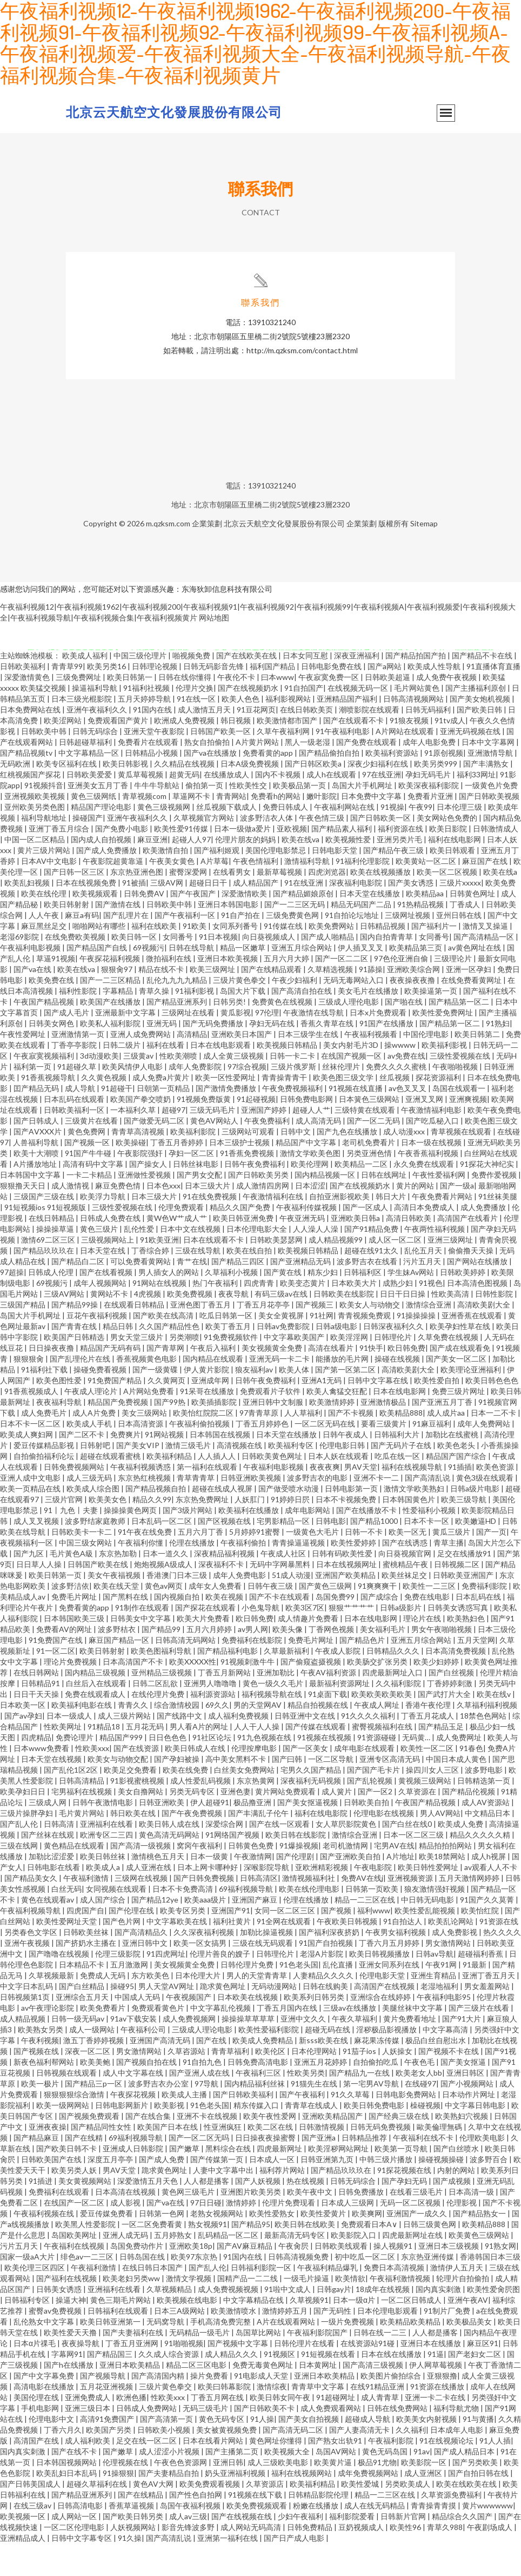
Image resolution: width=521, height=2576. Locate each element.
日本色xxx (163, 1218)
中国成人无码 (138, 2029)
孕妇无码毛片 (428, 806)
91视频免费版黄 (204, 1131)
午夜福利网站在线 (345, 839)
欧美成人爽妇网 (27, 1466)
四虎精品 (36, 1769)
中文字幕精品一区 (89, 785)
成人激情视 (71, 1218)
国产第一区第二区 (346, 1401)
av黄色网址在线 (475, 980)
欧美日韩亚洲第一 (111, 2354)
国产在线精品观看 (272, 1001)
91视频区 (280, 2386)
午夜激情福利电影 (432, 1142)
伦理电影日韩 (342, 1477)
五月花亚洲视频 (107, 2418)
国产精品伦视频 (469, 1823)
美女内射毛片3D (351, 1077)
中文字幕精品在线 (254, 2332)
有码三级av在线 (282, 1326)
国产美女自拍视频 (309, 2451)
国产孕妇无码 (405, 2213)
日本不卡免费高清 (183, 1921)
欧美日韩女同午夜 (281, 2429)
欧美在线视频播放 (381, 904)
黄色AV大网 (154, 2516)
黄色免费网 (87, 1163)
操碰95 (122, 2018)
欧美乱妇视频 (27, 915)
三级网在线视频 (142, 1910)
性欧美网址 (63, 1758)
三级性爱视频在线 (461, 1088)
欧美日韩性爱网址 (429, 1899)
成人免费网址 (459, 1769)
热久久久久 (502, 1964)
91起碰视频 (256, 1131)
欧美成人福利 (85, 687)
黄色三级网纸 (94, 828)
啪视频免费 (192, 687)
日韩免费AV (145, 925)
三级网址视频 (408, 947)
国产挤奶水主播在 (87, 1975)
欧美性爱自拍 (437, 1412)
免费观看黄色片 (158, 2040)
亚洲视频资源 (411, 1910)
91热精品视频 (421, 936)
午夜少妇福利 (295, 1012)
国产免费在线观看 (367, 774)
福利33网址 (476, 806)
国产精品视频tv (27, 785)
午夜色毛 (420, 2094)
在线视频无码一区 (359, 720)
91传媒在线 (284, 958)
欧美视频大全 (287, 2483)
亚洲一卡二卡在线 (436, 2429)
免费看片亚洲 (431, 828)
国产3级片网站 (188, 1542)
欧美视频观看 (95, 925)
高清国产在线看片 (468, 1250)
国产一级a (457, 1218)
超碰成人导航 (368, 2451)
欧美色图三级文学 (344, 1109)
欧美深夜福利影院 (429, 817)
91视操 (392, 839)
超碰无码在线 (328, 2061)
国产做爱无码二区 (155, 1153)
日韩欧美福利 (23, 698)
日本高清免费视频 (456, 1683)
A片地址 (400, 1888)
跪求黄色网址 (223, 2018)
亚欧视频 (292, 861)
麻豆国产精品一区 (120, 1672)
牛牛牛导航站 (157, 817)
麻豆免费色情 (118, 1218)
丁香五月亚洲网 (132, 2375)
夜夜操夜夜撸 (413, 1012)
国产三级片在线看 (480, 2040)
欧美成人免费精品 (263, 2072)
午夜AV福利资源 (329, 1704)
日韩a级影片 (401, 1639)
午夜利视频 (40, 2072)
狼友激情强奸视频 (435, 1921)
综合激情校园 (177, 1737)
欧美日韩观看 (453, 882)
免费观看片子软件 (271, 1423)
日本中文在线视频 (191, 1261)
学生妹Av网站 (412, 1304)
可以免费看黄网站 (141, 1293)
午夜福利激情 (86, 1910)
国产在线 (212, 2072)
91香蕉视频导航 (49, 1109)
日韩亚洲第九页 (327, 2191)
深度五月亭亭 (111, 2191)
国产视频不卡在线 (449, 2083)
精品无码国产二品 (362, 936)
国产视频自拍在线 (147, 2094)
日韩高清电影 (80, 2537)
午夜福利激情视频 (401, 2310)
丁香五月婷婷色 (263, 1456)
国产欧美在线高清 (164, 1347)
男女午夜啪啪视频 (442, 1661)
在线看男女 (232, 904)
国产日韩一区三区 (75, 904)
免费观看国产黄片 (119, 752)
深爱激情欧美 (245, 925)
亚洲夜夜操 (47, 2159)
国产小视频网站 (467, 2116)
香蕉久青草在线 (327, 1055)
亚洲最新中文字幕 (126, 1044)
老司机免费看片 (369, 1174)
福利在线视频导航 (413, 1499)
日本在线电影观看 (221, 1077)
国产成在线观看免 (461, 1380)
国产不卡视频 (351, 1445)
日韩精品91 (41, 1715)
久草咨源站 (187, 2083)
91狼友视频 (410, 752)
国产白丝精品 (82, 2018)
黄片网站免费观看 (286, 1823)
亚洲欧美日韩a (356, 1250)
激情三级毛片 (188, 1477)
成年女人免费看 (216, 1618)
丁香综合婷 (151, 1282)
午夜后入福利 (213, 1380)
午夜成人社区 (284, 1585)
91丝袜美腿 (497, 1228)
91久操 (130, 2570)
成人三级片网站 (125, 1748)
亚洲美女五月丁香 (99, 817)
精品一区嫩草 (243, 980)
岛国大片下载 (243, 1023)
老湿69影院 (20, 969)
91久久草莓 (351, 2126)
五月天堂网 (476, 1672)
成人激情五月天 (205, 742)
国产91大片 (462, 2051)
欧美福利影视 (445, 1077)
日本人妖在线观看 (339, 1488)
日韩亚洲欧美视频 (252, 1510)
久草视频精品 (169, 2321)
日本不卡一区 (427, 1553)
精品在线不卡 (161, 1001)
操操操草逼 (56, 1261)
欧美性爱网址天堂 (67, 1953)
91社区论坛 (212, 1769)
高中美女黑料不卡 (236, 1791)
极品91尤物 (377, 2494)
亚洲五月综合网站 (302, 980)
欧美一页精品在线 (31, 1520)
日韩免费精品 (310, 2559)
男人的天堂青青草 (257, 2007)
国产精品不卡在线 (483, 687)
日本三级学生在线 (309, 1066)
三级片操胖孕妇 (27, 1845)
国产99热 (170, 1434)
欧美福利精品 (169, 1488)
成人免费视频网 (190, 2051)
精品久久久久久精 (481, 1867)
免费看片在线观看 (149, 774)
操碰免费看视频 (101, 1401)
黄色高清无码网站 (170, 1867)
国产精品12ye (155, 1932)
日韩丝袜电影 (196, 1196)
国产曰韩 (288, 1791)
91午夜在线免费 (145, 1564)
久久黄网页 (167, 1412)
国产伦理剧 (296, 1888)
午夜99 (420, 839)
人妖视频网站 (133, 2559)
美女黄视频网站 (85, 2213)
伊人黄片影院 (207, 1401)
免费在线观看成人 (96, 1726)
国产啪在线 (404, 1034)
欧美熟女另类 (41, 2061)
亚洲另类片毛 (400, 871)
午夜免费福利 (267, 1153)
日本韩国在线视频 (221, 1466)
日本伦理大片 (198, 2007)
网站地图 (214, 650)
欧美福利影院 (193, 1163)
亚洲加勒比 (276, 1704)
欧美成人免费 (461, 1856)
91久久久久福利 (369, 1748)
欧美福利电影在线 (82, 1737)
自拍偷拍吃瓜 (376, 2094)
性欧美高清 (451, 1326)
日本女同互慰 (306, 687)
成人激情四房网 (263, 1218)
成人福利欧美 (88, 2473)
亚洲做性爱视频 (145, 1207)
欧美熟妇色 (466, 1650)
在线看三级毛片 (417, 2224)
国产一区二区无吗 (200, 2170)
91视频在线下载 (256, 2527)
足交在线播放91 (465, 1585)
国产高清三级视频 (374, 2397)
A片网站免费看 (149, 1423)
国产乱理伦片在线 (81, 1391)
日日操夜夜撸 (52, 1380)
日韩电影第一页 (352, 1520)
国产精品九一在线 (360, 2105)
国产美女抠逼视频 (308, 1834)
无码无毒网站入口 (354, 1012)
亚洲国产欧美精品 (346, 1607)
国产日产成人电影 (295, 2570)
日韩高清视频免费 (299, 2289)
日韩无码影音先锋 (214, 698)
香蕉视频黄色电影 (147, 1391)
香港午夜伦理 (428, 1737)
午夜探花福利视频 (110, 990)
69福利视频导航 (247, 1921)
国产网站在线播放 (478, 1293)
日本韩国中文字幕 (31, 1207)
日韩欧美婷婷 (463, 1304)
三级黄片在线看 (92, 1153)
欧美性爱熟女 (272, 2245)
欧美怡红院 (480, 1942)
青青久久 (134, 1737)
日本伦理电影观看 (388, 2343)
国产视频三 (315, 1337)
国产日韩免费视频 (204, 1910)
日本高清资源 (141, 1456)
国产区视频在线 (225, 1553)
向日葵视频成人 (269, 969)
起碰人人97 (191, 871)
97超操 (12, 1304)
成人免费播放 (483, 1239)
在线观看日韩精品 (135, 1337)
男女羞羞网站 (487, 2018)
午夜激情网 (253, 1888)
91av (421, 2483)
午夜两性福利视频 (435, 1261)
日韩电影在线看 (54, 1899)
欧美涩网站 (63, 752)
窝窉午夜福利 (200, 1878)
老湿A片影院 (322, 1986)
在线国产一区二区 (75, 2235)
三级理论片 (453, 990)
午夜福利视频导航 (31, 1942)
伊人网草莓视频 (436, 2397)
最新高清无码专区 (295, 2267)
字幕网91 (67, 2386)
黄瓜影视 (236, 1044)
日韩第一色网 (162, 2245)
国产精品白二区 (78, 1293)
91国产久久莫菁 (488, 1932)
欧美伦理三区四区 (35, 2299)
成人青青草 (380, 2429)
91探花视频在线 (405, 2202)
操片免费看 (210, 2408)
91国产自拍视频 (327, 1975)
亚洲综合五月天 (83, 2029)
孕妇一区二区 (192, 1185)
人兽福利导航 (36, 1174)
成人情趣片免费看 (309, 1650)
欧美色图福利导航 (162, 1683)
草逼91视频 (55, 990)
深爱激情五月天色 (148, 2213)
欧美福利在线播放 (249, 1542)
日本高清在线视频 (126, 2224)
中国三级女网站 (86, 1575)
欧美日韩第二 (478, 1066)
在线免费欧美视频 (76, 969)
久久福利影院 (399, 1715)
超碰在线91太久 (372, 1282)
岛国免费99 (336, 1629)
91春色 (471, 1780)
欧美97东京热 (195, 2289)
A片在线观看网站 (287, 2354)
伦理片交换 (194, 720)
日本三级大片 (208, 1218)
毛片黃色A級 (72, 1585)
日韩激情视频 (322, 2159)
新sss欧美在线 (324, 2072)
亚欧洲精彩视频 (322, 1899)
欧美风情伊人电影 (133, 1099)
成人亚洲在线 (149, 1899)
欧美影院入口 (354, 2267)
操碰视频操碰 (441, 2191)
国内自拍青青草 (387, 969)
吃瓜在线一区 (398, 1488)
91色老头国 (298, 1997)
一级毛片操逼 (307, 2310)
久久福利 (411, 2462)
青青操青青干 (285, 1109)
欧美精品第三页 (416, 980)
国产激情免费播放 (227, 1120)
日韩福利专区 (27, 2332)
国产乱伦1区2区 (71, 1802)
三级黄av (139, 1088)
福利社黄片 (232, 1953)
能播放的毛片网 (343, 1391)
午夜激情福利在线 (274, 1228)
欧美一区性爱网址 (226, 1109)
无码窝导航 (166, 2354)
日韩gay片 (334, 2321)
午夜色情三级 (322, 850)
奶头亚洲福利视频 (236, 2505)
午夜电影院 (373, 1899)
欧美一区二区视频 (448, 904)
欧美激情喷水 (234, 2343)
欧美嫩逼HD (476, 1553)
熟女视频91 (207, 2256)
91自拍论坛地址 (352, 947)
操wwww (400, 1077)
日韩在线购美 (326, 2018)
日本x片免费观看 (379, 1044)
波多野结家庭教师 (96, 1553)
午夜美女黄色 (172, 893)
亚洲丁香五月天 (489, 2007)
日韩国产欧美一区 (221, 763)
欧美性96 (406, 2559)
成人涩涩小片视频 (170, 2483)
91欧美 (195, 958)
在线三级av (33, 2537)
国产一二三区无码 (295, 936)
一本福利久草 (133, 1142)
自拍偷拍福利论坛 (45, 1488)
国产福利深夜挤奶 (330, 1964)
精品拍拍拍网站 (446, 1878)
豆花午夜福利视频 (97, 1347)
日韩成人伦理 (51, 1304)
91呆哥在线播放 (208, 1423)
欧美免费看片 (103, 2040)
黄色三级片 (99, 1261)
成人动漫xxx (404, 1163)
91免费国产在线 (56, 1672)
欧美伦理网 (310, 1196)
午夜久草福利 (355, 2051)
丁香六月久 (63, 2462)
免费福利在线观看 (60, 2224)
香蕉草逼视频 (132, 2537)
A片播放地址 (36, 1196)
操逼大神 (71, 2332)
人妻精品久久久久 (324, 2007)
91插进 (41, 2213)
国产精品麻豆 (37, 2170)
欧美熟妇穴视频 (462, 2148)
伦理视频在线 (126, 2494)
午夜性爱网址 (23, 1066)
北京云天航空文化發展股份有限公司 (174, 111)
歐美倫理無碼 (440, 2159)
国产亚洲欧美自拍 (351, 1888)
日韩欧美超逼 (388, 709)
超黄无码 (184, 806)
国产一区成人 (366, 1239)
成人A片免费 (94, 1445)
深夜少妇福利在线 (379, 796)
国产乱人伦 (19, 1856)
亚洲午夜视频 (27, 1975)
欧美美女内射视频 (427, 2451)
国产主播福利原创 (476, 720)
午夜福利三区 (259, 2105)
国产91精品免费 (372, 1261)
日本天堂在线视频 (52, 1791)
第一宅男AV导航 (371, 2116)
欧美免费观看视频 (210, 2516)
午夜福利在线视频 (75, 2278)
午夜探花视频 (133, 2126)
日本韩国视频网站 (67, 2494)
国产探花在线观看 (206, 1639)
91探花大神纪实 (488, 1196)
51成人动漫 (291, 1607)
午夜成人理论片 (91, 1423)
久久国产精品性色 (170, 1358)
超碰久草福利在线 (97, 2516)
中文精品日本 (488, 1845)
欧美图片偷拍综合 (391, 2408)
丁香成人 (466, 936)
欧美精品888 (401, 1445)
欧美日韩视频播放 (380, 1986)
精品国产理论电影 (102, 839)
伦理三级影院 (118, 1986)
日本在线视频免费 (87, 915)
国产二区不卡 (82, 1466)
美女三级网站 (145, 1445)
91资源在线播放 (438, 2418)
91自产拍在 (241, 947)
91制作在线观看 (143, 1639)
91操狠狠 (118, 2505)
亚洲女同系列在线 (390, 1997)
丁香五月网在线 (218, 2429)
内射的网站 (457, 2202)
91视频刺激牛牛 (248, 1694)
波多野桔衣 (117, 1661)
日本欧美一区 (23, 1737)
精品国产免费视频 (119, 1434)
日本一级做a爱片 (243, 861)
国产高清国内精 (158, 2408)
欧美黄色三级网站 (480, 2267)
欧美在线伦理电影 (310, 1921)
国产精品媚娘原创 (304, 925)
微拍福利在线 (169, 990)
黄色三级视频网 (164, 839)
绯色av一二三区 (88, 2289)
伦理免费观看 (181, 1239)
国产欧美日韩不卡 (67, 2180)
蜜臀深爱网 (189, 904)
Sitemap (424, 555)
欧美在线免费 (186, 1802)
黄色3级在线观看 (485, 1510)
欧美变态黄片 (303, 1315)
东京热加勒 (118, 1585)
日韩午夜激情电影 (103, 1834)
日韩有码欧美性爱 (343, 1585)
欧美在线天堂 (117, 1618)
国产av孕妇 (23, 1748)
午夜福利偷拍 (244, 1575)
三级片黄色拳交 (240, 1012)
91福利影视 (195, 1023)
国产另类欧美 (475, 2494)
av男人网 (253, 1661)
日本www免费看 (42, 1780)
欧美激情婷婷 (332, 1434)
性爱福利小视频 (430, 1542)
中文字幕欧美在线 (177, 1953)
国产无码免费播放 (214, 1055)
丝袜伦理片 (342, 1099)
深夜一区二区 (88, 2083)
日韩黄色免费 (251, 1878)
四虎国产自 (85, 1942)
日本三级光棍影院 (82, 731)
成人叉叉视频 (37, 1553)
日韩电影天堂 (335, 882)
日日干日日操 (403, 1326)
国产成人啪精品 (328, 969)
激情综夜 (272, 2418)
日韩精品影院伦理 (319, 2527)
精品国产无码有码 (111, 1380)
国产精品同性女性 (102, 2159)
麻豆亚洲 (152, 871)
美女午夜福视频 (115, 1607)
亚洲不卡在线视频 (208, 2148)
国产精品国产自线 (97, 980)
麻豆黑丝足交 (44, 958)
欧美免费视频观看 (257, 2537)
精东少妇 (323, 1304)
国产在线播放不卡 (367, 1542)
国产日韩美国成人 (31, 2516)
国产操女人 (149, 1196)
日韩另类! (230, 1034)
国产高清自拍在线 (302, 1023)
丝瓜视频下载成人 (227, 839)
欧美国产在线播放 (111, 1034)
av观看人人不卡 (490, 1899)
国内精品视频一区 (326, 1207)
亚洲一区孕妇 (469, 1001)
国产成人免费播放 (107, 882)
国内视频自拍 (177, 1629)
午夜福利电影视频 (31, 980)
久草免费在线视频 (449, 1369)
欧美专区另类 (183, 1942)
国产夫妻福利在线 (134, 2364)
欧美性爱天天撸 (71, 2364)
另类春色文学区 (31, 1964)
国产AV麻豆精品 (245, 2278)
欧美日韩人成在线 (170, 1856)
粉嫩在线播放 (316, 2537)
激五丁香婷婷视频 (94, 2072)
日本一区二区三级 (414, 1867)
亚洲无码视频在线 (471, 763)
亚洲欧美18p (190, 2278)
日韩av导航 (434, 1986)
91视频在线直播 (356, 1120)
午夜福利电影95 (444, 2029)
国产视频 (337, 1942)
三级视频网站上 (108, 1272)
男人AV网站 (440, 1845)
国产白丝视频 (452, 1704)
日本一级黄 (210, 1888)
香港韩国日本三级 (490, 2289)
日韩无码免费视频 (381, 2159)
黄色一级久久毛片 (274, 1715)
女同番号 (179, 969)
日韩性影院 (495, 1326)
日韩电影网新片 (122, 2137)
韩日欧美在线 (133, 1845)
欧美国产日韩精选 (75, 1369)
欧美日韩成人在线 (196, 1780)
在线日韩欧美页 (307, 742)
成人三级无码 (89, 1510)
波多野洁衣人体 (267, 850)
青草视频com (145, 828)
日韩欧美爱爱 (89, 806)
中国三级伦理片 (140, 687)
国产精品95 (250, 2256)
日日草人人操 (39, 1596)
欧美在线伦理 (44, 925)
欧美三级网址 (213, 1001)
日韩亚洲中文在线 (306, 1748)
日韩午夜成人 (346, 1466)
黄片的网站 (416, 1218)
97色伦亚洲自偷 (402, 990)
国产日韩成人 (37, 1153)
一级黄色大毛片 (313, 1564)
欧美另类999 (436, 796)
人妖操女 (398, 2083)
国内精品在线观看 (214, 1391)
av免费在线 (406, 1088)
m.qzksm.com (168, 555)
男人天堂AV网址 (167, 2018)
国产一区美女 (306, 1780)
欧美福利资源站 (392, 785)
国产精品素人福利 (342, 861)
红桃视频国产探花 (31, 806)
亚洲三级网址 (451, 1272)
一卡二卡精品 (89, 1207)
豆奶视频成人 (361, 2559)
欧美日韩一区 (134, 969)
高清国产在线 (37, 2473)
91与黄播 (478, 2451)
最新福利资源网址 (340, 1715)
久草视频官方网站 (204, 850)
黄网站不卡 (110, 1326)
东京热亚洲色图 (137, 904)
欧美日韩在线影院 (296, 1867)
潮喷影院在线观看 (370, 742)
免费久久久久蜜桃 (397, 1099)
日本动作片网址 (469, 2126)
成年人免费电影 (240, 1607)
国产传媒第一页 (217, 2191)
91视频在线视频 (325, 1769)
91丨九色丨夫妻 (71, 1542)
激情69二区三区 (49, 1272)
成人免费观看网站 (331, 2440)
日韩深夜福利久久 (394, 1358)
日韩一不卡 (364, 1564)
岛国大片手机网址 (363, 817)
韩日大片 (392, 1228)
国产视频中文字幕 (239, 2375)
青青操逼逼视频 (299, 1575)
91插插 (460, 1499)
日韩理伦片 (393, 1369)
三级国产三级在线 (45, 1228)
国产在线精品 (141, 2527)
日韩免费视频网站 (75, 1499)
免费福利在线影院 (253, 1672)
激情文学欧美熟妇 (415, 1520)
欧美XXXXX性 (192, 1694)
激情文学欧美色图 (311, 1185)
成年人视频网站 (101, 1315)
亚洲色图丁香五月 (201, 1337)
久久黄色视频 (104, 1109)
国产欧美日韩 (480, 742)
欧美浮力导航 (103, 1228)
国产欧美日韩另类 (134, 2548)
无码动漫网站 (274, 2018)
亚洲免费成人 (88, 2429)
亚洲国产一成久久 (417, 2245)
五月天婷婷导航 (145, 731)
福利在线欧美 (154, 958)
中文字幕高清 (446, 2061)
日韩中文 (296, 1163)
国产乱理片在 (126, 947)
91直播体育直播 (493, 698)
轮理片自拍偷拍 (463, 2310)
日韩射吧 (96, 1477)
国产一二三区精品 (111, 1012)
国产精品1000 (374, 1553)
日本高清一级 (472, 2224)
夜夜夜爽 (325, 1499)
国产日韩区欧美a (314, 796)
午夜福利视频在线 (45, 2245)
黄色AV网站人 (215, 1153)
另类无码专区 (192, 1823)
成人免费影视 (455, 1964)
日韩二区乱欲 (155, 1715)
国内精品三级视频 (96, 1704)
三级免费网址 (79, 709)
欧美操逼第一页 (431, 1023)
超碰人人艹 (311, 1142)
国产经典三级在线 (400, 2148)
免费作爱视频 (494, 1207)
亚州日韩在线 (459, 947)
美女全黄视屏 (281, 1347)
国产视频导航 (103, 2408)
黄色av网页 (164, 1618)
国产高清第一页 (167, 2451)
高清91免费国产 (108, 2451)
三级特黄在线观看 (366, 1142)
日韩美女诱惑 (59, 2321)
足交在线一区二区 (147, 2473)
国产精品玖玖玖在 (45, 1282)
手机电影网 (41, 2440)
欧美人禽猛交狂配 (337, 1423)
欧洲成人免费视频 (185, 752)
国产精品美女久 (31, 1910)
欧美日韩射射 (67, 936)
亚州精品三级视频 (162, 1704)
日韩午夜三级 (271, 1618)
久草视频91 (309, 2332)
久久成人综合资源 (169, 2386)
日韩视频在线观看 (67, 2105)
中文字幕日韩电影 (476, 2137)
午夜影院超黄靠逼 (114, 893)
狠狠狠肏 (29, 1391)
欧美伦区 (271, 2083)
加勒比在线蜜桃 (452, 1466)
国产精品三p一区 (94, 2116)
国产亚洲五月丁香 (443, 1434)
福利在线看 (166, 1077)
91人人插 (495, 2473)
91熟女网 (500, 2278)
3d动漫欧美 (99, 1088)
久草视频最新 (52, 2007)
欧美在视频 (225, 1629)
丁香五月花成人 (428, 1748)
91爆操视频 (298, 1878)
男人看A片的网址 (200, 1758)
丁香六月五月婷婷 (390, 1975)
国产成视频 (452, 2213)
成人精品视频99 (336, 1272)
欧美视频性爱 (348, 871)
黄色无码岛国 (385, 2483)
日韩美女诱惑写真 (459, 1639)
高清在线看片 (331, 1380)
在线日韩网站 (37, 1704)
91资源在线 (498, 1953)
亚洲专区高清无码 (390, 1791)
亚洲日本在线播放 (431, 2375)
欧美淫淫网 (350, 1369)
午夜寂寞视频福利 (45, 1088)
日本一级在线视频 (432, 1174)
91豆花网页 (256, 742)
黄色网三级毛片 (189, 2224)
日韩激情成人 (495, 861)
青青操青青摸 (434, 2537)
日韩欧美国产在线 (52, 2191)
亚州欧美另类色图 (35, 839)
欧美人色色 (241, 731)
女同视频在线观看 (117, 1921)
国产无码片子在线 (402, 1477)
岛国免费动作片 (137, 2278)
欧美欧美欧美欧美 (382, 1726)
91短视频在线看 (329, 2386)
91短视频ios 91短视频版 (46, 1239)
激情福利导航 (307, 893)
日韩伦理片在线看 (305, 2375)
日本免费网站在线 (31, 742)
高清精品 (192, 1066)
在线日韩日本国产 (153, 2299)
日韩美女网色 (52, 1055)
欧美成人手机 (89, 1456)
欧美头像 (288, 1661)
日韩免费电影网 (307, 1131)
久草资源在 (418, 1823)
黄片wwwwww (487, 2537)
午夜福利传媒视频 (307, 1239)
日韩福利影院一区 (262, 2299)
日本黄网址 (318, 2397)
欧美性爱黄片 (324, 2245)
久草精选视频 (331, 1001)
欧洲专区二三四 (107, 1867)
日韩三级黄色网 (430, 2256)
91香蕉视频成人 (32, 1423)
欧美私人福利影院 (111, 1055)
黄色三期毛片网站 (121, 2332)
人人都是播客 (207, 2213)
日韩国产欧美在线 (99, 1596)
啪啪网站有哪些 (99, 958)
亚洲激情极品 (384, 1434)
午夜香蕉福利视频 (429, 1185)
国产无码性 (333, 2343)
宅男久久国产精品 (311, 1802)
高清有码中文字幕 (94, 1196)
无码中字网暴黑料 (281, 1596)
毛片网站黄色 (417, 720)
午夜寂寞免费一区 (329, 709)
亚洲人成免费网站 (141, 1066)
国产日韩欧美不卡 (265, 2440)
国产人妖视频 (258, 2213)
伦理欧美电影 (482, 2170)
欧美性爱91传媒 (182, 861)
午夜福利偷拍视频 (200, 1456)
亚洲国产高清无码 (161, 2072)
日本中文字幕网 (489, 774)
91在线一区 (197, 731)
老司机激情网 (346, 1878)
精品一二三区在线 (366, 1932)
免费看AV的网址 (64, 1661)
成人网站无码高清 (252, 2559)
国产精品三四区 (238, 1293)
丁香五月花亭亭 (264, 1337)
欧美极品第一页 (300, 817)
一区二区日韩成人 (412, 2332)
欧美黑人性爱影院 (86, 2256)
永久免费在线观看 (424, 1196)
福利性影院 (78, 1023)
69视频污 (148, 980)
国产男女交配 (200, 1207)
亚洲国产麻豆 (255, 1932)
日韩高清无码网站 (186, 1672)
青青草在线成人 (312, 2137)
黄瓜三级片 (452, 1564)
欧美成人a (104, 1899)
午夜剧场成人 (490, 2559)
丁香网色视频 (332, 1661)
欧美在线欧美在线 (467, 2516)
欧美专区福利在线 (67, 796)
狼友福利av (255, 1401)
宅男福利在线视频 (82, 1823)
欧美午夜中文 (310, 2224)
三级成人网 (48, 1834)
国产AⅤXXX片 (38, 1163)
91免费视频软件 (231, 1369)
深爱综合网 (225, 1856)
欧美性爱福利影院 (269, 2061)
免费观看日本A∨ (370, 2256)
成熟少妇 (399, 1315)
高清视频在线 (240, 1477)
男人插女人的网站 (169, 1304)
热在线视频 (306, 2213)
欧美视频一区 (23, 2548)
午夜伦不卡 (237, 709)
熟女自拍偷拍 (207, 774)
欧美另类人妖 (74, 2202)
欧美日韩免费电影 (375, 2137)
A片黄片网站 (258, 774)
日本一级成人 (69, 1748)
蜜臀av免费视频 (56, 2343)
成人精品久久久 (232, 2386)
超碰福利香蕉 (481, 1986)
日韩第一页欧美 (372, 1921)
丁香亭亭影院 (74, 1077)
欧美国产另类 (109, 2462)
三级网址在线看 (189, 1044)
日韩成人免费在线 (111, 1250)
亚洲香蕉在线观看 (473, 1347)
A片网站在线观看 (406, 763)
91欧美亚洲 (159, 1272)
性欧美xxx (92, 1780)
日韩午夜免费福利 (255, 1196)
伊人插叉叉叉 (361, 980)
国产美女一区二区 (457, 1391)
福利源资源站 (213, 1726)
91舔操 (371, 1001)
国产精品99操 (75, 1337)
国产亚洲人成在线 (200, 2105)
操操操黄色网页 (131, 1542)
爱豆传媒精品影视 (45, 1477)
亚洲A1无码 (322, 1412)
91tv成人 (450, 752)
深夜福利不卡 (221, 1596)
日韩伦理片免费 (248, 1997)
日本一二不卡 (494, 1445)
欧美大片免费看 (204, 1650)
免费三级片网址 (459, 1423)
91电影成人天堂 (262, 2408)
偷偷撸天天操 (471, 1282)
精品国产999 (121, 1769)
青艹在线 (192, 1293)
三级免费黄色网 (293, 947)
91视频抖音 (43, 817)
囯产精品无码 (37, 1120)
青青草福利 (231, 2083)
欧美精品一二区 (362, 1196)
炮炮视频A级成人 (164, 1596)
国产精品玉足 (441, 1758)
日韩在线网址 (384, 1207)
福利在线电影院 (322, 1845)
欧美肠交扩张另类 (378, 1694)
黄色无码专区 (222, 2451)
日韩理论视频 (155, 698)
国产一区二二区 (342, 990)
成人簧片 (337, 1823)
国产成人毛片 (67, 1044)
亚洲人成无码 (126, 2267)
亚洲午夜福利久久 (97, 742)
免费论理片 (75, 1769)
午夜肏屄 (294, 2278)
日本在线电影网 (400, 1423)
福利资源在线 (401, 861)
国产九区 (29, 1585)
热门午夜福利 (215, 1315)
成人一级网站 (92, 2061)
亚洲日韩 (228, 2494)
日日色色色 (168, 1769)
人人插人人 (217, 1488)
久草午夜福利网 (284, 763)
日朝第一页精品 (164, 1120)
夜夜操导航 (81, 2375)
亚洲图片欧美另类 (252, 2224)
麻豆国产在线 (485, 893)
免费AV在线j (362, 1910)
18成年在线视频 (383, 2321)
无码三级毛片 (206, 2440)
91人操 (262, 2451)
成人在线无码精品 (375, 2537)
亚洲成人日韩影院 (134, 2180)
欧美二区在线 (271, 2159)
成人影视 (126, 2235)
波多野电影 (484, 1802)
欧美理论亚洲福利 (471, 1401)
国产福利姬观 (217, 882)
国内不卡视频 (278, 806)
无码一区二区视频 (411, 2235)
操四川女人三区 (433, 1802)
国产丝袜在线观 (48, 1867)
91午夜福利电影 (343, 763)
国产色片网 (122, 1953)
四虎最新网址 (280, 2180)
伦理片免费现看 (289, 2235)
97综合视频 (247, 1099)
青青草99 (67, 698)
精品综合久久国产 (463, 2548)
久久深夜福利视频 (204, 1964)
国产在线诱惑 (405, 1575)
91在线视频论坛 (447, 2473)
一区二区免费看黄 (153, 2256)
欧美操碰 (131, 1174)
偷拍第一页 (205, 817)
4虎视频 (148, 1326)
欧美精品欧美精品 (411, 2354)
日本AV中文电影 (49, 893)
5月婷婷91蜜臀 (255, 1564)
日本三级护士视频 (240, 1174)
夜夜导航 (234, 1326)
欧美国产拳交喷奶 (141, 1131)
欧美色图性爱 (59, 1412)
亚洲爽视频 (468, 1131)
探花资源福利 (439, 1109)
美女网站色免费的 (448, 850)
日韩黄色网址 (473, 925)
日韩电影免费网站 (407, 2126)
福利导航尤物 (456, 2440)
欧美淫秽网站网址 (339, 2180)
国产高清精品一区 (484, 969)
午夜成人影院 (338, 1683)
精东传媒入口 (256, 2137)
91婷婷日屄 (291, 1531)
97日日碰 (206, 2235)
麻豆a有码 (82, 947)
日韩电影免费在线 (332, 698)
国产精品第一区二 (460, 1034)
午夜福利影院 (391, 2473)
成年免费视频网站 (369, 2505)
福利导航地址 (44, 850)
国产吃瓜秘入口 (433, 1153)
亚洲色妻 (236, 1823)
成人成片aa (446, 1445)
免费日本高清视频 (395, 2299)
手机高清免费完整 (221, 2354)
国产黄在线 (283, 1304)
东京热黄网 (256, 1813)
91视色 (431, 1315)
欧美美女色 (108, 1531)
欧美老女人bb (419, 2105)
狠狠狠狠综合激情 (75, 2126)
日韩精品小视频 (152, 785)
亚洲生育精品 (434, 2007)
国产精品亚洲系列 (177, 1034)
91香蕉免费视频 (248, 1185)
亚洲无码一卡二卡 (280, 1391)
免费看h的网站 (276, 828)
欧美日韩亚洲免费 (244, 1250)
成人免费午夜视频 (447, 709)
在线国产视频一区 (352, 1088)
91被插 (134, 915)
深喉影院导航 (267, 1899)
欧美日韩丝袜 (103, 1888)
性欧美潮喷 (179, 1088)
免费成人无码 (103, 2007)
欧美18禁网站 (443, 1888)
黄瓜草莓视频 (141, 806)
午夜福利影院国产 (318, 2364)
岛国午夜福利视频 (191, 2537)
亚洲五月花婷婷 (321, 2094)
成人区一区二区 (396, 1272)
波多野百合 (489, 2191)
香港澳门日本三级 (177, 1607)
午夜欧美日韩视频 (348, 1953)
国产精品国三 (110, 2386)
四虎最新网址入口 (393, 1704)
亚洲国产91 (230, 1942)
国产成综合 (380, 1629)
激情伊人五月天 (457, 2299)
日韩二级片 (122, 1077)
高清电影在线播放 (45, 2418)
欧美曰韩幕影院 (225, 2418)
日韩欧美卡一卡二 (82, 1564)
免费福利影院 (485, 1618)
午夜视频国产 (189, 2029)
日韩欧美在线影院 (344, 1326)
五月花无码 (145, 1758)
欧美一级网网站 (63, 2137)
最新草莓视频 (280, 904)
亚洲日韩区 (466, 2105)
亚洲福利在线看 (107, 1856)
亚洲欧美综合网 (414, 1001)
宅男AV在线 (394, 1878)
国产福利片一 (434, 958)
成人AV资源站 (486, 1834)
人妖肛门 (250, 1531)
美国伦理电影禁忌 (276, 882)
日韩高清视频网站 (414, 731)
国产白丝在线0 (407, 1856)
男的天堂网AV (258, 1737)
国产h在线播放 (69, 2397)
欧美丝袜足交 (405, 1607)
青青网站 (231, 828)
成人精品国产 (256, 915)
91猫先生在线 (315, 2116)
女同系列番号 (235, 958)
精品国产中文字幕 (307, 1174)
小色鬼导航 (261, 1639)
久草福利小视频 (232, 1304)
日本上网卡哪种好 (208, 1899)
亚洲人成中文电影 (31, 1510)
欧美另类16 (107, 698)
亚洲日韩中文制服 (274, 1434)
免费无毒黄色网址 (263, 2397)
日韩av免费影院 (284, 1358)
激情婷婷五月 (285, 2343)
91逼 (436, 2386)
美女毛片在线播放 (369, 1023)
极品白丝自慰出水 (436, 2072)
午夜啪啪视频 (455, 1099)
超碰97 (173, 1142)
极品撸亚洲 (253, 1834)
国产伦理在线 (132, 1942)
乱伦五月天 (424, 1282)
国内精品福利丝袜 (255, 2116)
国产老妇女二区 (475, 2386)
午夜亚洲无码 (302, 1250)
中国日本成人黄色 (457, 1791)
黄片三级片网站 (44, 882)
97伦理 (267, 1044)
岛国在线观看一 (459, 1120)
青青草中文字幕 (318, 2418)
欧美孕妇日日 (23, 1823)
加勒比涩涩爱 (52, 1888)
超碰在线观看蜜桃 (111, 1488)
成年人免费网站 (484, 1456)
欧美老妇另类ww (132, 2310)
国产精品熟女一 (480, 2245)
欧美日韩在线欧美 (306, 2256)
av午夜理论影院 (48, 2040)
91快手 (371, 1380)
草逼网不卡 (192, 828)
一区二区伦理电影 (75, 2559)
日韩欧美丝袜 (86, 1964)
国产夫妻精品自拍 (169, 2505)
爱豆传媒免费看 (107, 2245)
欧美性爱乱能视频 (426, 1942)
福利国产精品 (273, 698)
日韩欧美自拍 (367, 1834)
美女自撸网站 (141, 1823)
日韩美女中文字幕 (141, 1650)
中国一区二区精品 (35, 871)
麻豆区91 (482, 2375)
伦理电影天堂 (382, 2007)
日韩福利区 (363, 1304)
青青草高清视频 (138, 1163)
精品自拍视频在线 (319, 1737)
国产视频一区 (87, 1174)
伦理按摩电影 (254, 1780)
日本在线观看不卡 (214, 1272)
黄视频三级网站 (425, 1813)
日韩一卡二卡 (293, 1088)
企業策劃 (207, 555)
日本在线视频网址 (347, 1596)
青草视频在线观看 (462, 1163)
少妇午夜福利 (301, 2548)
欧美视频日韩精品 (288, 1077)
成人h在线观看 (332, 806)
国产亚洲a (319, 2170)
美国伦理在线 (37, 2429)
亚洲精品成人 (23, 2570)
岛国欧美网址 (74, 2267)
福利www (373, 1942)
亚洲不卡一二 (376, 1510)
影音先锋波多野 (189, 2559)
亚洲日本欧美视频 (228, 990)
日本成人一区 (272, 2191)
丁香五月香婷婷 (177, 1174)
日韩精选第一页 (484, 1813)
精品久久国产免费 (241, 1239)
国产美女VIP (138, 1477)
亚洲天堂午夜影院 (155, 763)
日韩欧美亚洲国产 (464, 1607)
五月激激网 (130, 1997)
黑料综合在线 (228, 2180)
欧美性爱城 (360, 2516)
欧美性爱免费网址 (443, 1044)
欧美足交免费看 (131, 1802)
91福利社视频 (147, 720)
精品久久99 (151, 1531)
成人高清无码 (319, 1153)
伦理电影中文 (52, 2451)
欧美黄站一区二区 (427, 893)
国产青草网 (166, 1380)
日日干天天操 (37, 1726)
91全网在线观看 (284, 1953)
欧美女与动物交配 (119, 1791)
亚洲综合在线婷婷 (381, 2029)
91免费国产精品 (115, 1412)
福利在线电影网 (455, 871)
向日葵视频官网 (405, 1585)
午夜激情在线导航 (314, 1044)
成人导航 (81, 1120)
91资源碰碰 (377, 1769)
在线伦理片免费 (158, 1726)
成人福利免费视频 (239, 1748)
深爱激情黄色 (27, 709)
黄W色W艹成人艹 (177, 1250)
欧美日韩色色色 (491, 1412)
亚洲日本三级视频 (449, 2278)
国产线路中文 (180, 1748)
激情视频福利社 (309, 1910)
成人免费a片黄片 (161, 1109)
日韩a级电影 (337, 1358)
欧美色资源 (496, 1499)
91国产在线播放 (387, 1055)
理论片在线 (423, 1650)
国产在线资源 (137, 1780)
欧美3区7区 (304, 1639)
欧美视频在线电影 (188, 2332)
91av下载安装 (134, 2051)
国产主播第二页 (232, 2483)
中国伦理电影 (426, 1066)
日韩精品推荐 (365, 2170)
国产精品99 (162, 1661)
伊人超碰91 (209, 1834)
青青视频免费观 (365, 1347)
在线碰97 (420, 2116)
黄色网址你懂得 (276, 2473)
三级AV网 (167, 915)
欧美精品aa (425, 925)
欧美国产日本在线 (168, 2159)
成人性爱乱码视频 (201, 1813)
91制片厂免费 (448, 2343)
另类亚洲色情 (369, 1185)
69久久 (217, 1737)
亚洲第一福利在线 (228, 2570)
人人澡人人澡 (316, 1261)
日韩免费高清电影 (259, 2094)
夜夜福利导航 (59, 1434)
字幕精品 (119, 1023)
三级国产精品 (23, 1337)
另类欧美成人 (408, 2516)
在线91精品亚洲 (378, 2418)
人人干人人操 (257, 1758)
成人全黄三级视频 (234, 1088)
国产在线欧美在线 (247, 687)
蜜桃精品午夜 (406, 1596)
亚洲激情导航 (491, 785)
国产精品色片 (362, 1672)
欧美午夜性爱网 (270, 2148)
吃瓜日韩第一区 (226, 1347)
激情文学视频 (189, 2310)
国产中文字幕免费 (45, 2408)
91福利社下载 (45, 1401)
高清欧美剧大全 (484, 1337)
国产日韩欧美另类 (259, 1207)
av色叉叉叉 (408, 1120)
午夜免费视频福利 (293, 1120)
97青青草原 (259, 1445)
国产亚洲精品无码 (301, 1293)
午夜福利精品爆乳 (328, 2299)
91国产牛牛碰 (89, 1185)
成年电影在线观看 (365, 1780)
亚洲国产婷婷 (264, 1142)
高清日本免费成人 (425, 1239)
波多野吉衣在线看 (368, 1293)
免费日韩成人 (286, 839)
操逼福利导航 (95, 720)
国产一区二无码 (374, 1153)
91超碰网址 (336, 2429)
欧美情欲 (350, 2310)
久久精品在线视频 (185, 796)
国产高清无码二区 (294, 2462)
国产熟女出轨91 (336, 2473)
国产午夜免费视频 (193, 1845)
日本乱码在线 (479, 1629)
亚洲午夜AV (467, 2332)
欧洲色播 (131, 2429)
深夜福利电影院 (356, 915)
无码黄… (417, 1769)
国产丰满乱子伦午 (259, 1845)
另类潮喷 (184, 1369)
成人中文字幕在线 (134, 2105)
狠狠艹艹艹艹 (352, 1639)
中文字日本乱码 (27, 2018)
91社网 (321, 1347)
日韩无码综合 (95, 763)
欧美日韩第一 (130, 709)
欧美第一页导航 (402, 2180)
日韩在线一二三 (380, 2364)
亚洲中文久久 (304, 2051)
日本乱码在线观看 (75, 1131)
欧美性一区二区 (427, 1780)
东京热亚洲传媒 (428, 2289)
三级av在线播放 (350, 2040)
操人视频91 (393, 2278)
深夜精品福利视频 (225, 1585)
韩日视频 (236, 752)
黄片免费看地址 (410, 2051)
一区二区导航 (331, 1791)
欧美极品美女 (469, 2354)
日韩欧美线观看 (342, 2278)
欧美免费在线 (52, 1012)
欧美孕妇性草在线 (461, 1358)
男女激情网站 (448, 1975)
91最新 (475, 1997)
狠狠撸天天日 (23, 1218)
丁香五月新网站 (225, 1704)
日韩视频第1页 (25, 2029)
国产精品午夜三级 (394, 882)
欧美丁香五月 (228, 1358)
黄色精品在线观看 (75, 1878)
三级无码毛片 (213, 1142)
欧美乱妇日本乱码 (67, 2505)
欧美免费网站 (332, 958)
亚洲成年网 (211, 1412)
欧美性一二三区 (430, 1618)
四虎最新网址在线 (413, 2267)
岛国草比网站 (259, 2364)
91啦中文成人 (288, 2321)
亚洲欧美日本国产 (242, 1066)
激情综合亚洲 (429, 1337)
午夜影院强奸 (140, 1185)
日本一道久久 (166, 1585)
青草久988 (445, 2559)
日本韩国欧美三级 (75, 1650)
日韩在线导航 (192, 980)
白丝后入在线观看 (97, 1715)
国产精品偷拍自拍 (330, 785)
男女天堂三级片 (137, 1369)
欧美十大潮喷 (37, 1185)
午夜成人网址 (377, 1737)
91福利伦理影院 (363, 893)
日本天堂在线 (103, 1282)
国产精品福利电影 (228, 1683)
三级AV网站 (65, 1326)
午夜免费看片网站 (443, 1228)
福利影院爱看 (352, 2548)
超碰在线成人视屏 (223, 1520)
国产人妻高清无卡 (360, 2462)
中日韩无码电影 (428, 1932)
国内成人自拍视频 (102, 871)
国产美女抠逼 (463, 2094)
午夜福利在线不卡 (424, 2170)
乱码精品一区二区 (229, 2267)
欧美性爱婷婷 (354, 1575)
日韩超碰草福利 (86, 774)
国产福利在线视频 (67, 2310)
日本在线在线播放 (392, 2386)
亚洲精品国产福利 (348, 731)
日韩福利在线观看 (119, 2343)
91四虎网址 (165, 1986)
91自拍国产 (303, 720)
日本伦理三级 (460, 839)
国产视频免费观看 (90, 2148)
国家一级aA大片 (28, 2289)
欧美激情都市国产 (288, 752)
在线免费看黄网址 (472, 1012)
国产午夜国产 (193, 925)
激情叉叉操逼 (486, 958)
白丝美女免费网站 (245, 1802)
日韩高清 (60, 1856)
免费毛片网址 (74, 1629)
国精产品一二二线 (248, 2310)
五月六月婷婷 (209, 1661)
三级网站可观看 (249, 1163)
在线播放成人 (227, 806)
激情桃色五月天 (158, 1888)
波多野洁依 (70, 1618)
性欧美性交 (249, 817)
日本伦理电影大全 (257, 1261)
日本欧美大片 (354, 1315)
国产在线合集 (148, 2148)
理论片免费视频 (71, 1694)
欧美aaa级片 (206, 1932)
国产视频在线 (37, 2083)
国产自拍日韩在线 (479, 2505)
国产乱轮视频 (370, 1813)
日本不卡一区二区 (31, 1456)
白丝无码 (66, 1921)
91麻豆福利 (432, 1456)
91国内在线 (153, 742)
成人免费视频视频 (229, 2321)
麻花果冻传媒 (377, 2072)
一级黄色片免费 (491, 817)
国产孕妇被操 (177, 1791)
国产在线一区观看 (280, 1856)
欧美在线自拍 (249, 1282)
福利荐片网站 (282, 2202)
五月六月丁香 (201, 1564)
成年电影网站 (308, 1542)
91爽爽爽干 (378, 1618)
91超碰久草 (77, 1099)
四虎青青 (260, 1315)
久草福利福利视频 (487, 1737)
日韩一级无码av (78, 2051)
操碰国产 (87, 850)
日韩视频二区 (457, 1596)
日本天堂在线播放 (370, 925)
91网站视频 (165, 1466)
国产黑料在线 (126, 1629)
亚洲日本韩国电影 (229, 936)
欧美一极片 (41, 2116)
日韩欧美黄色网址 (273, 1488)
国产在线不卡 (74, 2483)
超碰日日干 (209, 915)
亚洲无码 (162, 1055)
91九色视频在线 (265, 1769)
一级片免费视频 (348, 2354)
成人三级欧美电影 (279, 2494)
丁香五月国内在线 (288, 2040)
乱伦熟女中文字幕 (45, 2354)
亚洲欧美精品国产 (333, 2148)
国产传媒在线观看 (316, 1758)
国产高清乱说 (428, 1510)
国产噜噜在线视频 (60, 1986)
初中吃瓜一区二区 (366, 2289)
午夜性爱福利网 (439, 1207)
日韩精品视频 (383, 958)
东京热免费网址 (203, 1531)
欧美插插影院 (214, 1434)
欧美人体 (295, 1401)
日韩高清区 (259, 1910)
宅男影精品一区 (284, 1553)
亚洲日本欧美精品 (130, 2397)
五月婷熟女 (173, 2267)
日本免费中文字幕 (372, 828)
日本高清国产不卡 (134, 1694)
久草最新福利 (287, 1683)
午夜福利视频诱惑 (141, 1499)
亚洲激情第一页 (78, 1066)
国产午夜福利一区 (186, 947)
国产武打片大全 (445, 1726)
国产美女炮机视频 (481, 731)
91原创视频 (443, 785)
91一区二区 (55, 1683)
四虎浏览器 (327, 904)
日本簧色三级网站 (370, 1131)
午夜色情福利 (256, 893)
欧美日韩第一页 (56, 1607)
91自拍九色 (203, 2094)
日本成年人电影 (457, 2462)
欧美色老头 (457, 1477)
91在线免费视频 (210, 1228)
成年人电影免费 (430, 774)
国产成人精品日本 (465, 2483)
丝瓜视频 (395, 1109)
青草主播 (448, 1575)
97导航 (207, 2116)
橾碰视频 (425, 2137)
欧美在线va (301, 871)
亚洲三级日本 (88, 2440)
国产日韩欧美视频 (489, 828)
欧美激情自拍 (166, 882)
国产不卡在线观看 (280, 1629)
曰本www (277, 709)
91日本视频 (218, 969)
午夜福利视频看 (371, 1066)
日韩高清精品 (82, 1813)
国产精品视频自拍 (156, 1520)
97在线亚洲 (381, 806)
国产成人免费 (162, 2191)
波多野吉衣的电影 (318, 1510)
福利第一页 (33, 1099)
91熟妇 (498, 1055)
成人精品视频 (23, 2051)
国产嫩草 (185, 2180)
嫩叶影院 (321, 828)
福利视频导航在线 (273, 1726)
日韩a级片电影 (475, 1520)
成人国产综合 (103, 1932)
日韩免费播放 (361, 2224)
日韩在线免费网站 (398, 2440)
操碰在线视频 (398, 1391)
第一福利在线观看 (208, 1499)
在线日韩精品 (52, 1250)
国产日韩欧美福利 (244, 2126)
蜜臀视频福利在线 (383, 1758)
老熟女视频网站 (217, 2245)
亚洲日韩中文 (145, 1975)
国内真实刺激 (439, 2321)
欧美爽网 (367, 2245)
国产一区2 (376, 1823)
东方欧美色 (151, 2007)
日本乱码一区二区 (162, 1553)
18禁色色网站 (484, 1748)
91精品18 (105, 1758)
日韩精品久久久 (393, 1683)
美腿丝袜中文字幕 (413, 2040)
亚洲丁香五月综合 (60, 861)
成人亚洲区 (424, 2505)
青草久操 (155, 1023)
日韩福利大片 (397, 1466)
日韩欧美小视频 (164, 2462)
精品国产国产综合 (457, 1488)
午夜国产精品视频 (45, 1034)
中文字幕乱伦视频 (221, 2040)
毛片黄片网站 (82, 1845)
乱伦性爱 (140, 1261)
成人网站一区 (74, 2548)
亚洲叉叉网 (425, 1131)
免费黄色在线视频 (283, 1034)
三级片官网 (64, 1531)
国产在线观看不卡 (354, 752)
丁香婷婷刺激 (450, 1715)
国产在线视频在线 (242, 2548)
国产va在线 (33, 1001)
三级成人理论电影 (203, 2061)
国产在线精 (84, 2170)
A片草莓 (215, 893)
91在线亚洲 (304, 915)
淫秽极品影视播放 (387, 2061)
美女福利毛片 (383, 1661)
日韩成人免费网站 (147, 2440)
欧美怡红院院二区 (204, 1445)
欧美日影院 (449, 861)
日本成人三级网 (348, 2235)
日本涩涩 (310, 1218)
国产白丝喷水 (456, 2180)
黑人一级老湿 (308, 774)
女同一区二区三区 (286, 1942)
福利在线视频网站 (302, 2505)
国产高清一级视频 (141, 1878)
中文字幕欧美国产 (295, 1369)
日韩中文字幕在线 (379, 1412)
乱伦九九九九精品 (177, 1012)
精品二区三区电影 (197, 2397)
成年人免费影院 (196, 1099)
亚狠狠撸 (442, 2408)
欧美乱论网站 (451, 1953)
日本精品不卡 (82, 1997)
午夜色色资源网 (181, 2494)
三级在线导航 (198, 1282)
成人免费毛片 (44, 1445)
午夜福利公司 (144, 2061)
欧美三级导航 (464, 1531)
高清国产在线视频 (385, 2018)
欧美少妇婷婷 (436, 1694)
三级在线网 (19, 1878)
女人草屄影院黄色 (347, 1856)
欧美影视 (170, 2137)
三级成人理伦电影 (349, 1034)
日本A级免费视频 (250, 796)
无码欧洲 (16, 796)
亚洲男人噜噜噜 (211, 1715)
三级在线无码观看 (263, 1975)
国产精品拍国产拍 (416, 687)
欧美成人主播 (185, 2126)
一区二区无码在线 (326, 1456)
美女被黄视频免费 (227, 2462)
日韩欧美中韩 (44, 763)
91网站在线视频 (160, 1315)
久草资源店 (265, 2516)
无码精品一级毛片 (200, 2364)
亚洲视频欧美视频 (35, 828)
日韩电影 (331, 1553)
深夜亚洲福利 (357, 687)
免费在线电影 (427, 1629)
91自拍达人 (403, 1953)
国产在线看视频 (106, 1304)
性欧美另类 (306, 2105)
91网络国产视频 (233, 1867)
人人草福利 (304, 1445)
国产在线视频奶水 (249, 720)
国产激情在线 (118, 936)
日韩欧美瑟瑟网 (277, 1272)
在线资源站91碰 (368, 2375)
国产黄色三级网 (326, 1618)
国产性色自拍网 (196, 2527)
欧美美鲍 (96, 2094)
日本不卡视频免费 (347, 1531)
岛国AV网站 (337, 2483)
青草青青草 (196, 1510)
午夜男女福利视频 (396, 1964)
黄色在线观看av (48, 1932)
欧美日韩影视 (126, 796)
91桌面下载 (327, 1726)
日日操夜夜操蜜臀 (266, 2170)
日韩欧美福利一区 (75, 1142)
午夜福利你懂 (141, 1575)
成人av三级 (188, 2548)
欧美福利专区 (291, 1477)
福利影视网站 (288, 731)
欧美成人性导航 (435, 698)
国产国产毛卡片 (374, 1802)
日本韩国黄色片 (409, 1531)
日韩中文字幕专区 (82, 2570)
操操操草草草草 (249, 2051)
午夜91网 (441, 1997)
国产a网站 (385, 698)
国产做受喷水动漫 (289, 1520)
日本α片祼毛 (35, 2375)
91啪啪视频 (183, 2375)
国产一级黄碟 (155, 1401)
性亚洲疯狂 (223, 2159)
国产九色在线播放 (348, 1163)
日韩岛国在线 (142, 2289)
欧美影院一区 (424, 2494)
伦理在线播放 (192, 1575)
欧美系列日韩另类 (315, 2029)
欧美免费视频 (190, 1326)
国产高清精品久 (142, 1964)
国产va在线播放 (211, 785)
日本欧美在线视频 (248, 2029)
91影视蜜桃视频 (138, 1813)
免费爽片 (125, 1466)
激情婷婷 (242, 2235)
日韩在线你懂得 (185, 709)
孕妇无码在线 (272, 1055)
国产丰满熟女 (486, 796)
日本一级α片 (355, 2332)
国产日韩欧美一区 (381, 850)
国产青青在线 (74, 1358)
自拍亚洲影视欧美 (340, 1228)
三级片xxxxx (460, 915)
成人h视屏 (489, 1888)
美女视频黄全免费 (273, 1380)
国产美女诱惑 (411, 915)
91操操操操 (417, 1347)
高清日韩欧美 (409, 1250)
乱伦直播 (339, 1997)
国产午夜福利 (302, 2126)
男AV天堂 (360, 1499)
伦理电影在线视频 (384, 1845)
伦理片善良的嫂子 (221, 1986)
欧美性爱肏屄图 (493, 2321)
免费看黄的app (269, 785)
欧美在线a (500, 904)
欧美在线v (494, 1726)
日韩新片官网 (404, 2548)
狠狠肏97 (117, 1001)
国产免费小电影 (122, 861)
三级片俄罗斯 (294, 1099)
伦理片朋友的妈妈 (246, 871)
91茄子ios (360, 2083)
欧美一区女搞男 (200, 1975)
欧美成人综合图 (93, 1520)
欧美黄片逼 (333, 2494)
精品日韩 (119, 1358)
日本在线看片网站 (214, 2473)
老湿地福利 (440, 2018)
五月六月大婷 (287, 990)
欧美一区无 (408, 1564)
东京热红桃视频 (145, 1510)
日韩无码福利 (428, 742)
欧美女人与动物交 (370, 1337)
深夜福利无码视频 (311, 1813)
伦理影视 (462, 2235)
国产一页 (491, 1564)
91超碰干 (116, 1120)
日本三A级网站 (180, 2343)
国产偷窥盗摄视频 (311, 1694)
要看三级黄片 (384, 1456)
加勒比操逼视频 (267, 1964)
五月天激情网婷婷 (470, 1910)
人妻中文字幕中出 (224, 2202)
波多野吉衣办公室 (159, 2116)
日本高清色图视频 (478, 1315)
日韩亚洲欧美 (162, 1834)
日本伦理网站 (314, 2083)
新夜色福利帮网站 (45, 2094)
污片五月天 (423, 1293)
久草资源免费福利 (452, 2527)
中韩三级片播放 (386, 2191)
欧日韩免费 (406, 1380)
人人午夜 (45, 947)
